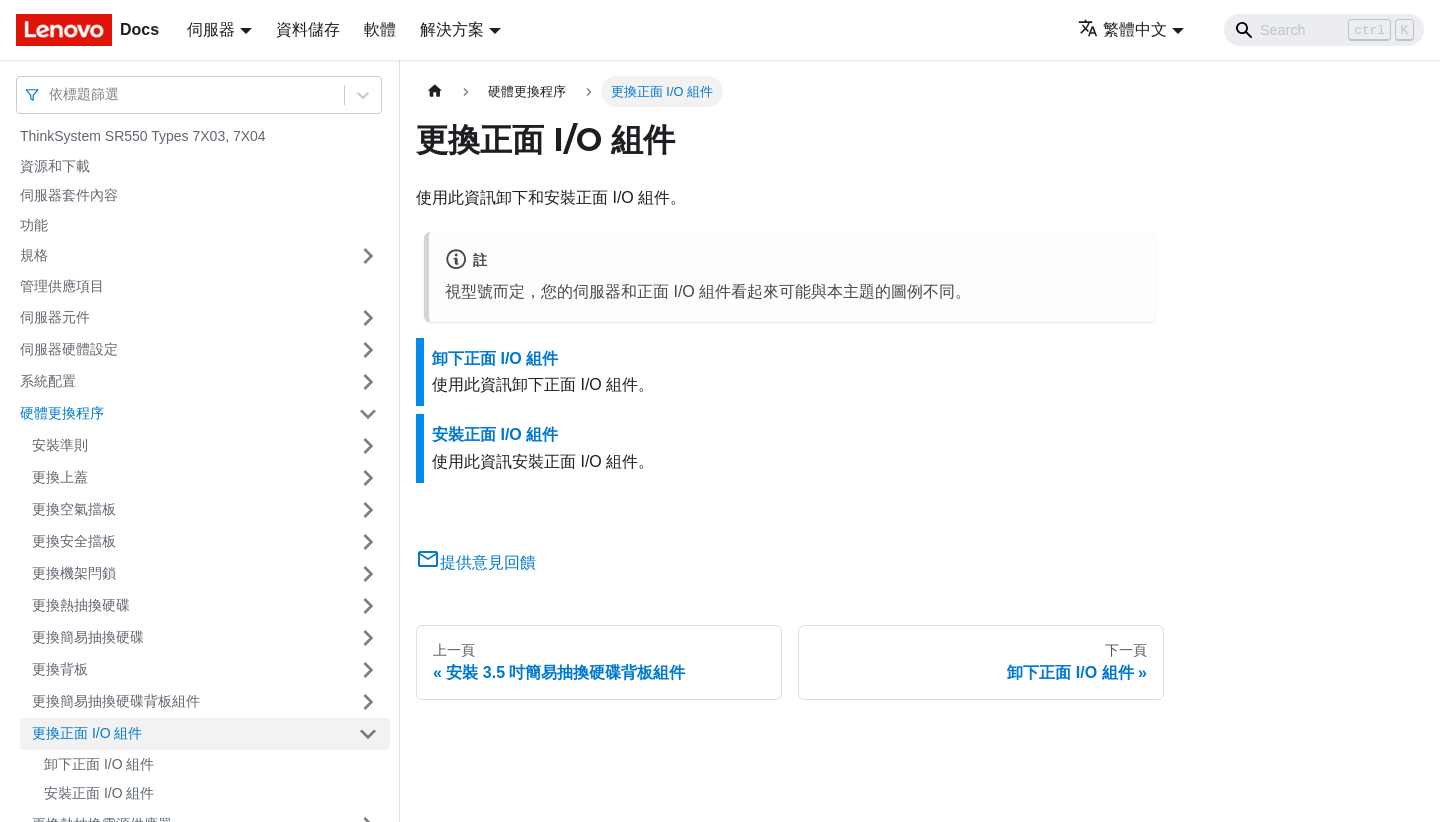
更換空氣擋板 (74, 509)
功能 (34, 225)
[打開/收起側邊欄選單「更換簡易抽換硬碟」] (368, 638)
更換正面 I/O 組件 (87, 733)
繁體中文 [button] (1122, 29)
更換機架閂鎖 (74, 573)
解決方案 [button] (452, 29)
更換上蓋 (60, 477)
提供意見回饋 (476, 562)
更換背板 (60, 669)
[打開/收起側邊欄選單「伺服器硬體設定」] (368, 350)
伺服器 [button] (211, 29)
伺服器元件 (55, 317)
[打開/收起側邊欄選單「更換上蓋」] (368, 478)
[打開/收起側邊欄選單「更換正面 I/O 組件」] (368, 734)
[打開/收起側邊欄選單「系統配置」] (368, 382)
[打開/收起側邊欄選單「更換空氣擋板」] (368, 510)
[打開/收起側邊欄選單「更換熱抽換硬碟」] (368, 606)
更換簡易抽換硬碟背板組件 (116, 701)
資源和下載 (55, 166)
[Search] (1324, 30)
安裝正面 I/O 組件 (99, 793)
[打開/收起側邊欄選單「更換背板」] (368, 670)
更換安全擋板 (74, 541)
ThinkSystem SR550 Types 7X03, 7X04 (143, 136)
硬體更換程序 (62, 413)
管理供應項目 (62, 286)
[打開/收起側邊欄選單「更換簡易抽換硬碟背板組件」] (368, 702)
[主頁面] (435, 91)
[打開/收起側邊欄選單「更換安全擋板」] (368, 542)
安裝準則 (60, 445)
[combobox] (51, 94)
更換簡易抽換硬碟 (88, 637)
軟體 (380, 29)
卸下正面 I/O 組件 (99, 764)
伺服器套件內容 (69, 195)
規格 (34, 255)
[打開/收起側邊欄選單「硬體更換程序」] (368, 414)
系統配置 (48, 381)
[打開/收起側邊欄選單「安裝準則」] (368, 446)
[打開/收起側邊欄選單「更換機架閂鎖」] (368, 574)
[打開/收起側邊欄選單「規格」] (368, 256)
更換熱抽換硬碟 (81, 605)
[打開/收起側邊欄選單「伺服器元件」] (368, 318)
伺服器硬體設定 (69, 349)
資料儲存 (308, 29)
